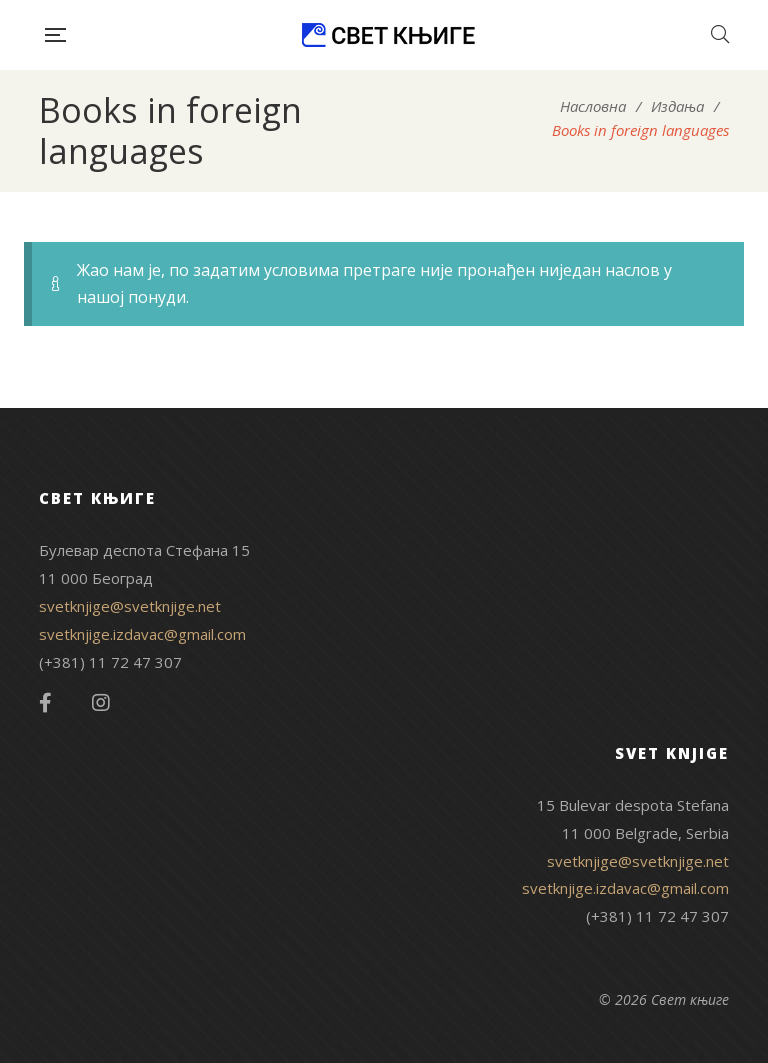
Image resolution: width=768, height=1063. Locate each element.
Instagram (101, 703)
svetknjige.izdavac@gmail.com (142, 634)
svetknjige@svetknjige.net (130, 606)
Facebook (45, 703)
